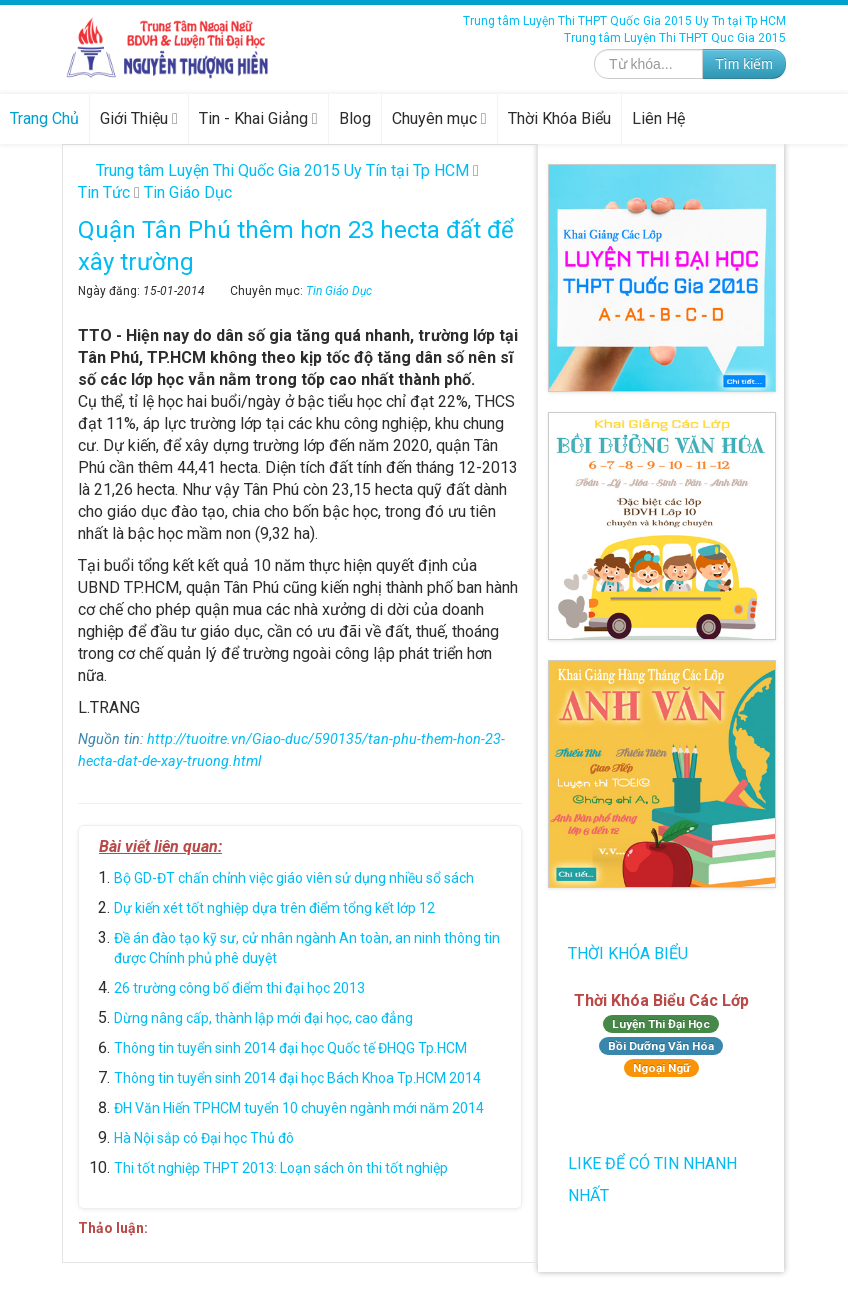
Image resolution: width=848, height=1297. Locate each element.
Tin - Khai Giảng (258, 118)
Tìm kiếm (744, 64)
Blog (355, 118)
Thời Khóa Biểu (559, 118)
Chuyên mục (439, 118)
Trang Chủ (44, 118)
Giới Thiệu (139, 118)
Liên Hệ (658, 118)
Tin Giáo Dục (339, 291)
